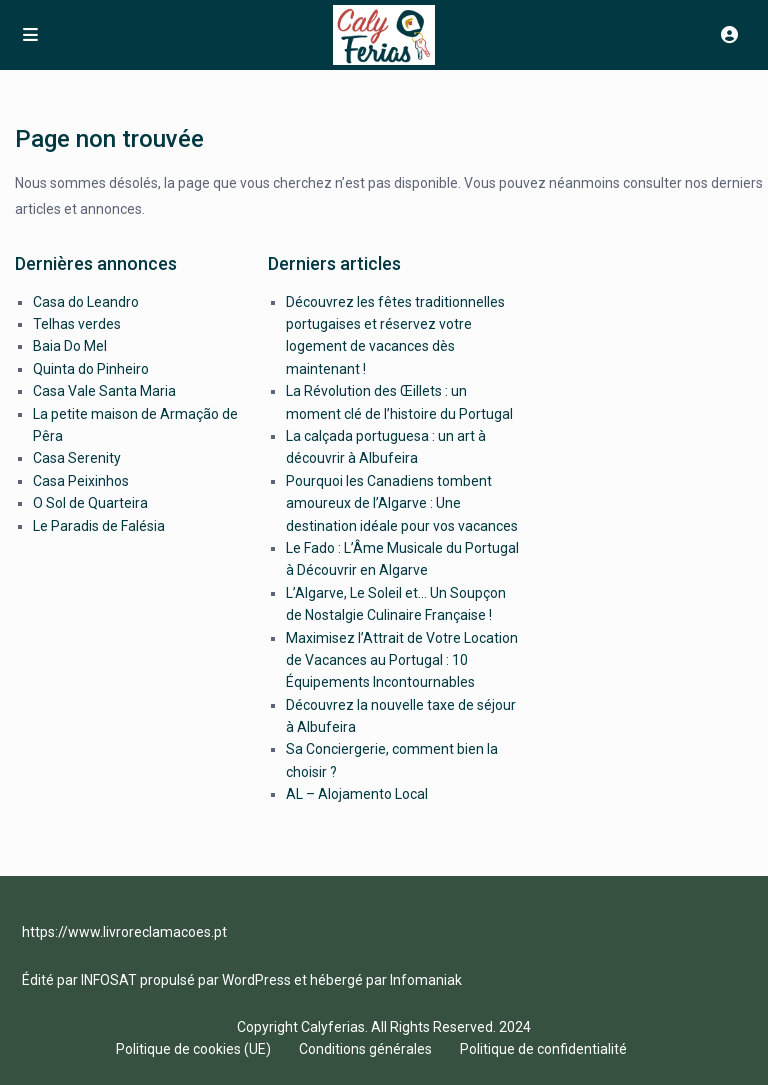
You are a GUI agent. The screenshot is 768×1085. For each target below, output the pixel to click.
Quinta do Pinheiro (91, 369)
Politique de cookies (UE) (193, 1049)
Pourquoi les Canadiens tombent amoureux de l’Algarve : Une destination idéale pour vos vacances (402, 503)
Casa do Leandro (86, 302)
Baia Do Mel (70, 346)
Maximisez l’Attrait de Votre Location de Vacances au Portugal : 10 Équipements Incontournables (402, 660)
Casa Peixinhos (81, 481)
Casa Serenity (77, 458)
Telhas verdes (77, 324)
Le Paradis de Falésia (99, 526)
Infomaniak (426, 980)
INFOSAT (109, 980)
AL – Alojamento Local (357, 794)
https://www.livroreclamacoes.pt (124, 932)
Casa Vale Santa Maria (104, 391)
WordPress (256, 980)
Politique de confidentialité (543, 1049)
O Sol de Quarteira (90, 503)
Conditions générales (365, 1049)
